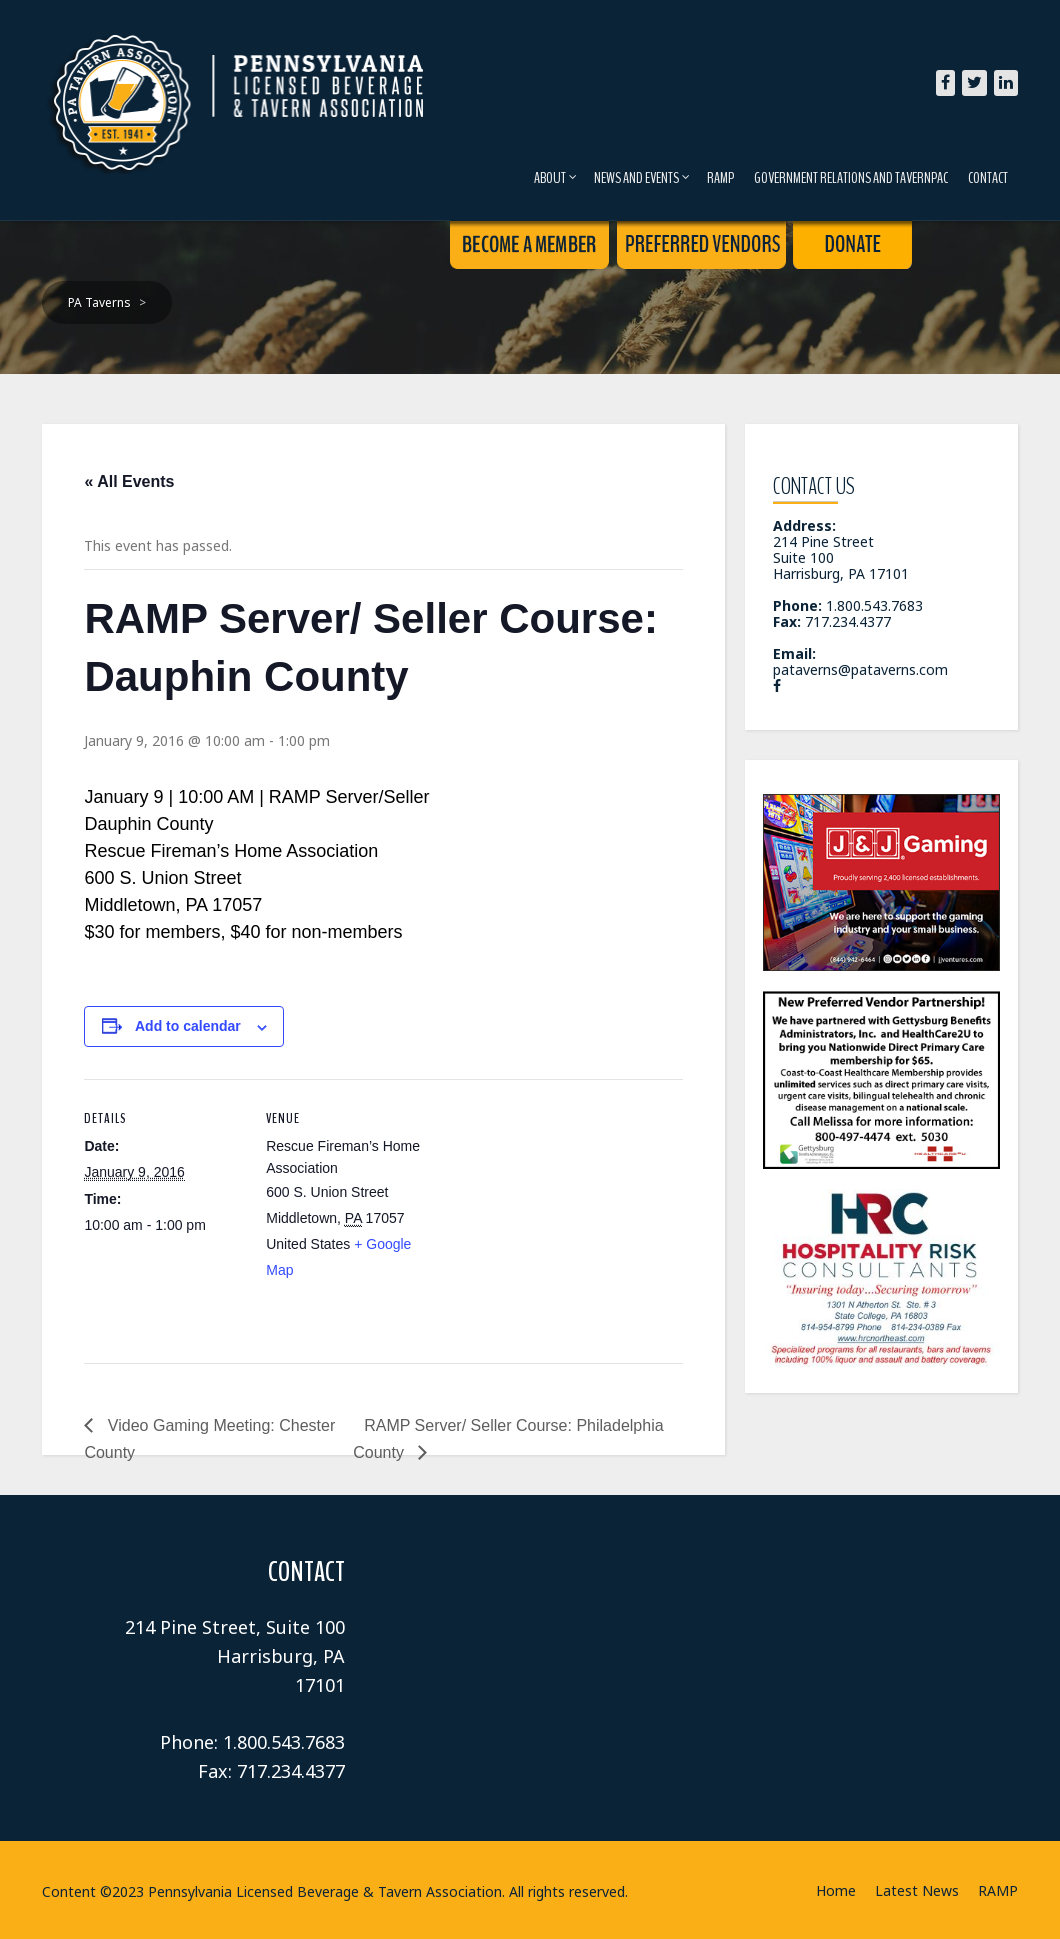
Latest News (917, 1890)
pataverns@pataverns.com (860, 669)
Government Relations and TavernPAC (851, 178)
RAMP (720, 178)
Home (836, 1890)
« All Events (129, 481)
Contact (988, 178)
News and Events (642, 178)
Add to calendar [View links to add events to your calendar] (188, 1026)
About (555, 178)
